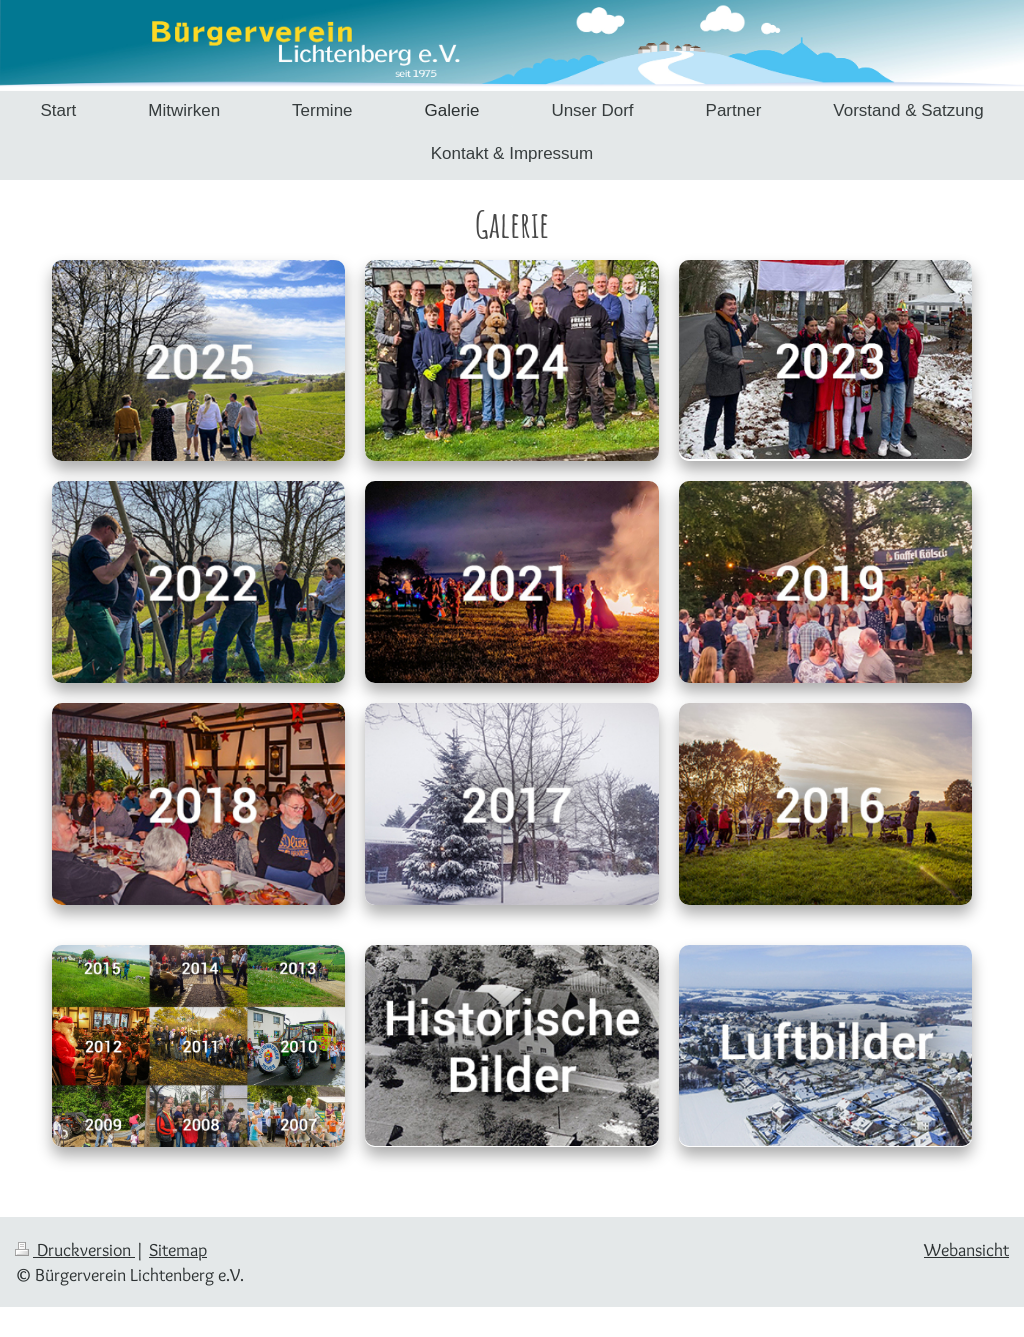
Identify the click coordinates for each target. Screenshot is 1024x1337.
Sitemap (178, 1249)
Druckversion (75, 1249)
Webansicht (966, 1249)
